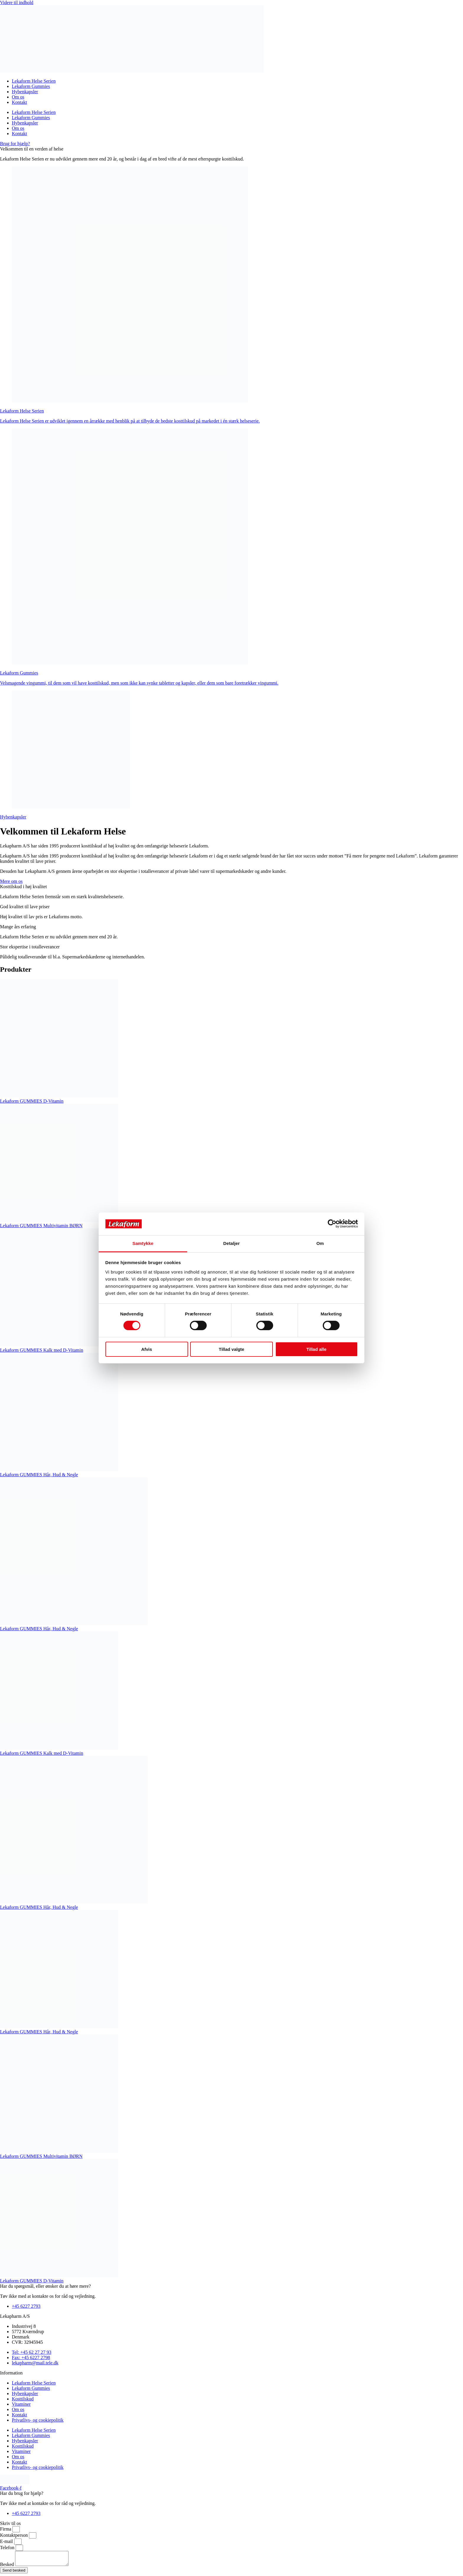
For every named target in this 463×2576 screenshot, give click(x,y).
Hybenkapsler (25, 91)
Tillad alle (316, 1349)
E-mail (7, 2541)
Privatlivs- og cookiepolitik (37, 2420)
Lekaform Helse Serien (34, 81)
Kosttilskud (23, 2398)
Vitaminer (21, 2404)
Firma (6, 2528)
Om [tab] (320, 1243)
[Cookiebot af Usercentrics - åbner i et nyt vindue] (332, 1223)
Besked (7, 2567)
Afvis (146, 1349)
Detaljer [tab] (231, 1243)
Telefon (8, 2547)
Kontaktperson (14, 2535)
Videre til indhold (16, 2)
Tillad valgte (231, 1349)
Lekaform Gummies (31, 86)
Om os (18, 96)
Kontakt (19, 102)
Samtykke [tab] (143, 1243)
